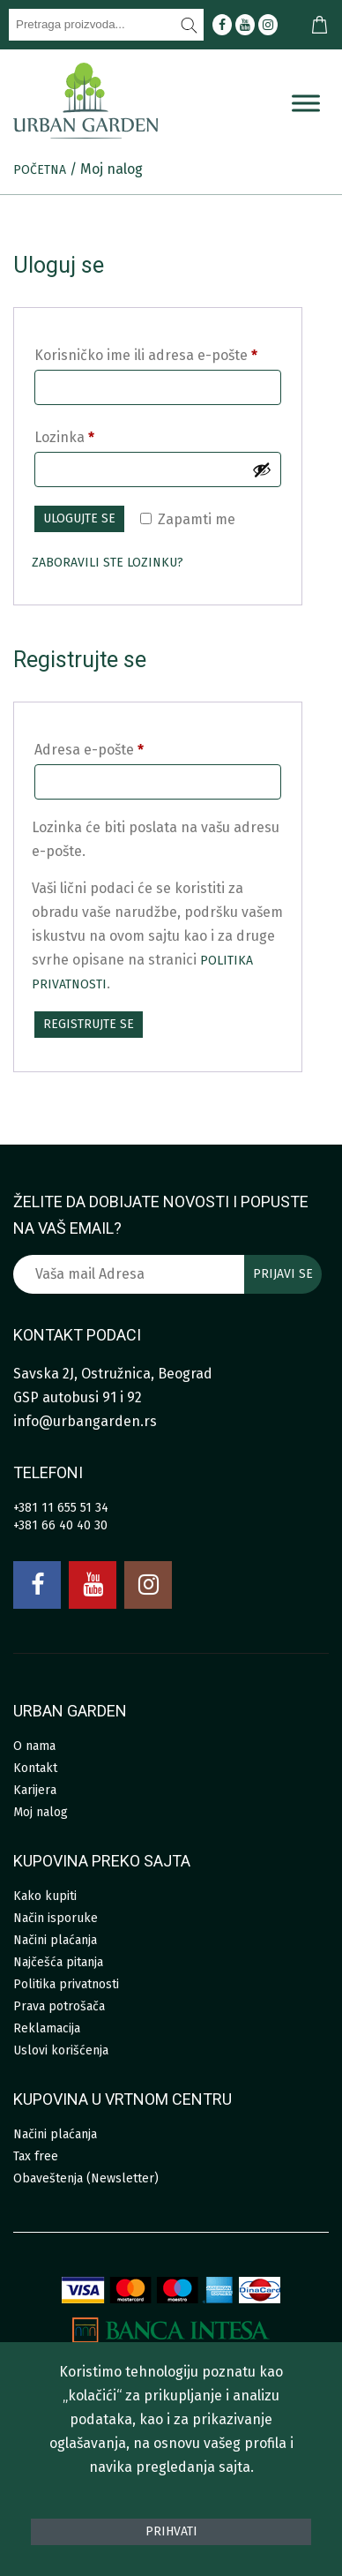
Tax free (35, 2156)
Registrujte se (88, 1024)
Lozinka (64, 437)
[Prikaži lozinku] (261, 469)
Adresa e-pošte (89, 749)
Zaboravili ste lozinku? (107, 562)
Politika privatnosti (66, 1984)
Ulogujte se (79, 518)
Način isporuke (55, 1918)
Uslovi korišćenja (60, 2050)
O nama (34, 1746)
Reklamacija (46, 2028)
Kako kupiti (45, 1896)
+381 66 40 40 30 (60, 1525)
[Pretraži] (189, 25)
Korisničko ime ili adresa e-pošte (145, 355)
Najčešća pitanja (58, 1962)
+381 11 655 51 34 (60, 1507)
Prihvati (171, 2531)
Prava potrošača (59, 2006)
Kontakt (35, 1768)
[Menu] (306, 102)
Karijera (34, 1790)
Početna (39, 169)
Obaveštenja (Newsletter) (86, 2178)
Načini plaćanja (55, 1940)
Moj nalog (40, 1812)
